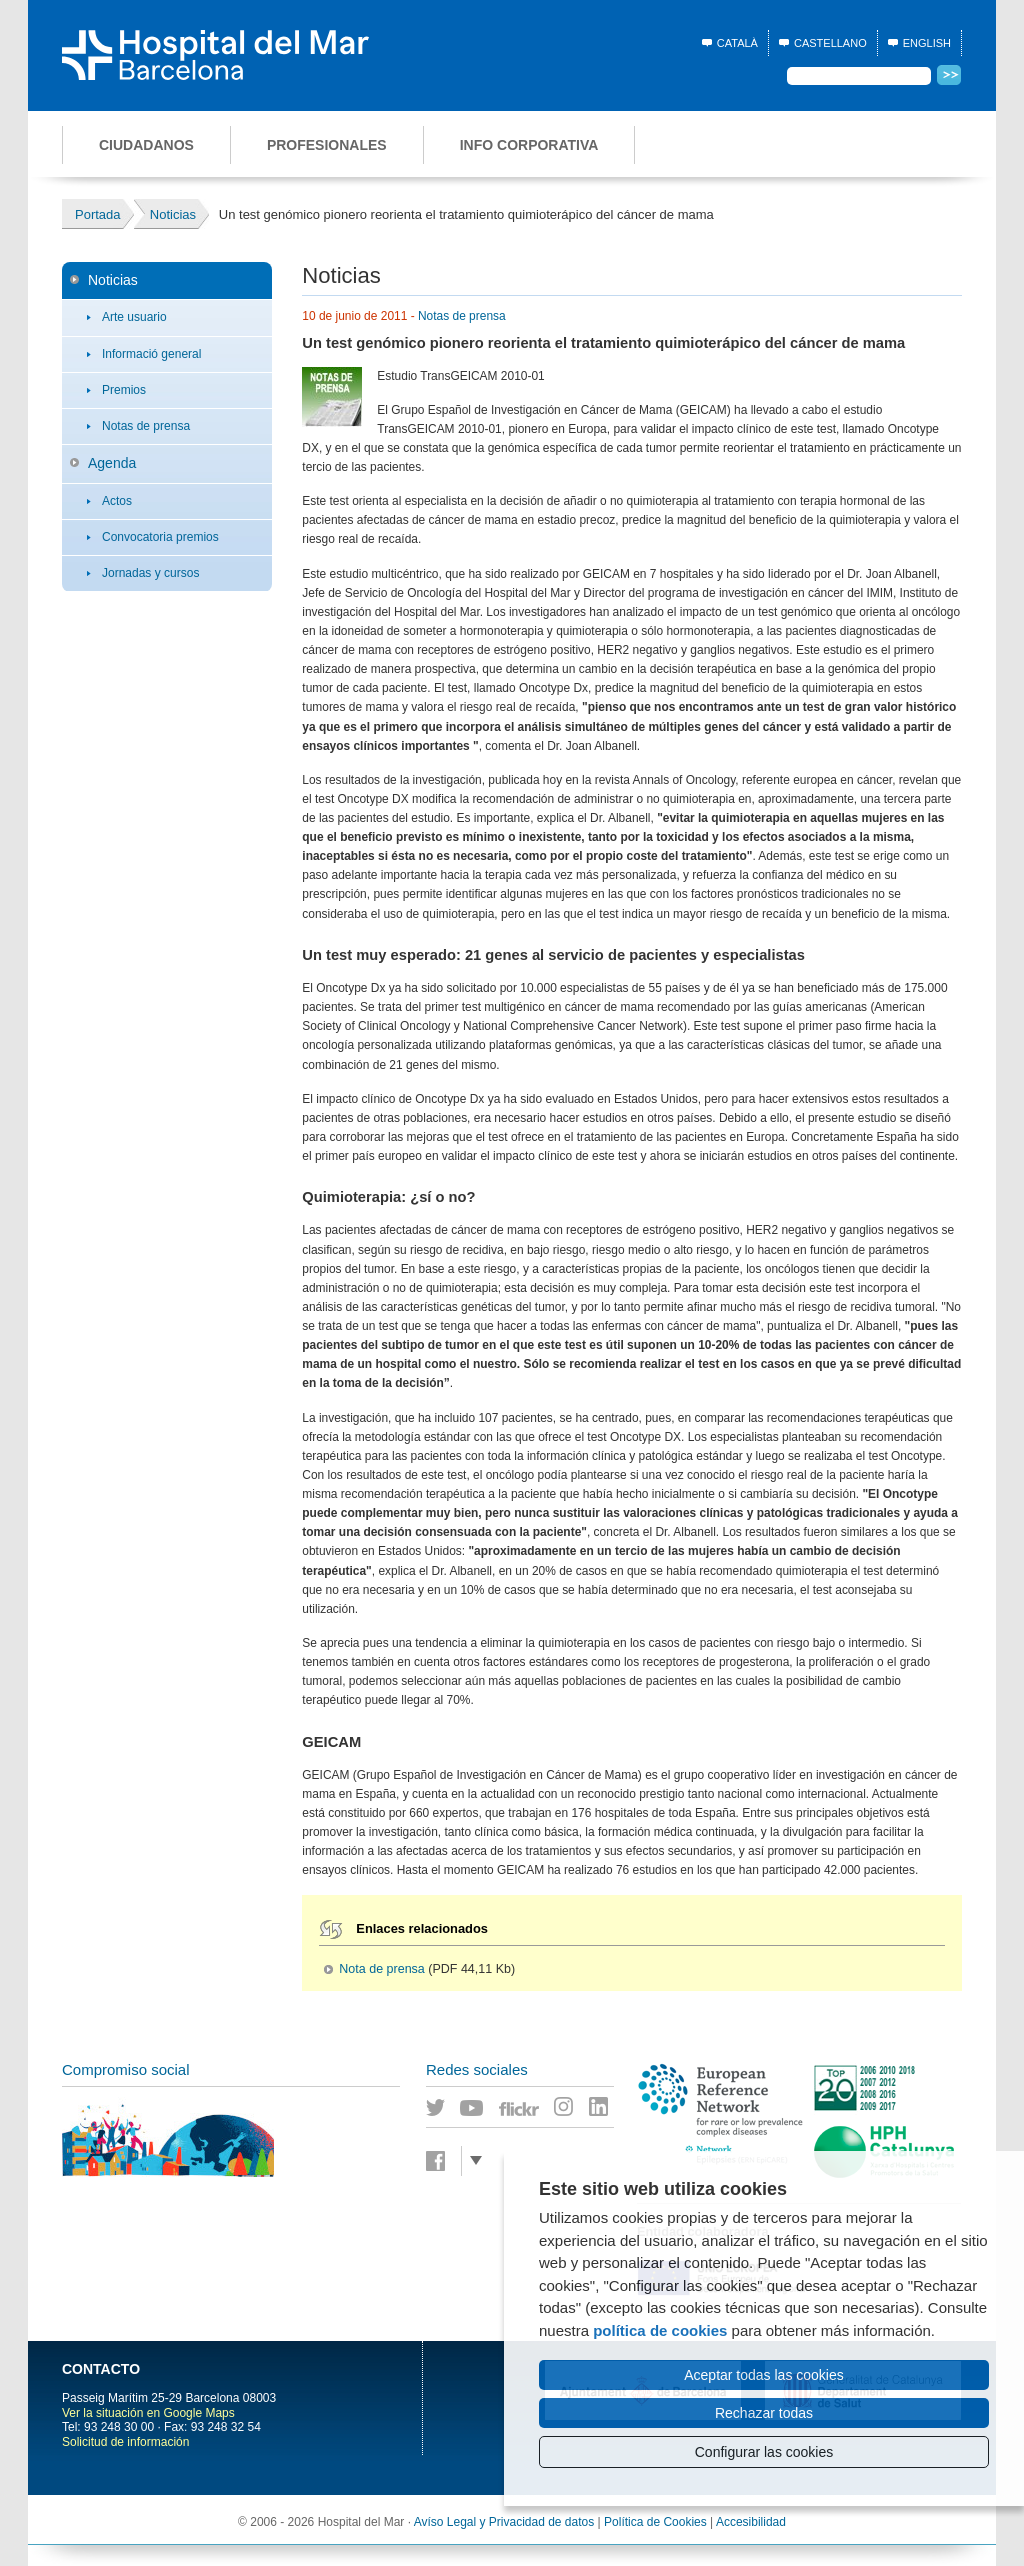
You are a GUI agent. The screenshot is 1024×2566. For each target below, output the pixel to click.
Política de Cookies (655, 2522)
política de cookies (660, 2330)
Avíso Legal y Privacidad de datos (504, 2522)
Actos (117, 501)
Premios (124, 390)
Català (737, 43)
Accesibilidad (751, 2522)
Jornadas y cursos (150, 573)
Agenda (112, 463)
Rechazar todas (764, 2413)
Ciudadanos (146, 145)
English (927, 43)
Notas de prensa (146, 426)
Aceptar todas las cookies (764, 2375)
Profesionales (327, 145)
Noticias (113, 280)
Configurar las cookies (764, 2452)
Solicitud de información (125, 2442)
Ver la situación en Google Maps (148, 2413)
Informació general (151, 354)
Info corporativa (529, 145)
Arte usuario (134, 317)
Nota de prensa (381, 1969)
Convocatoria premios (160, 537)
